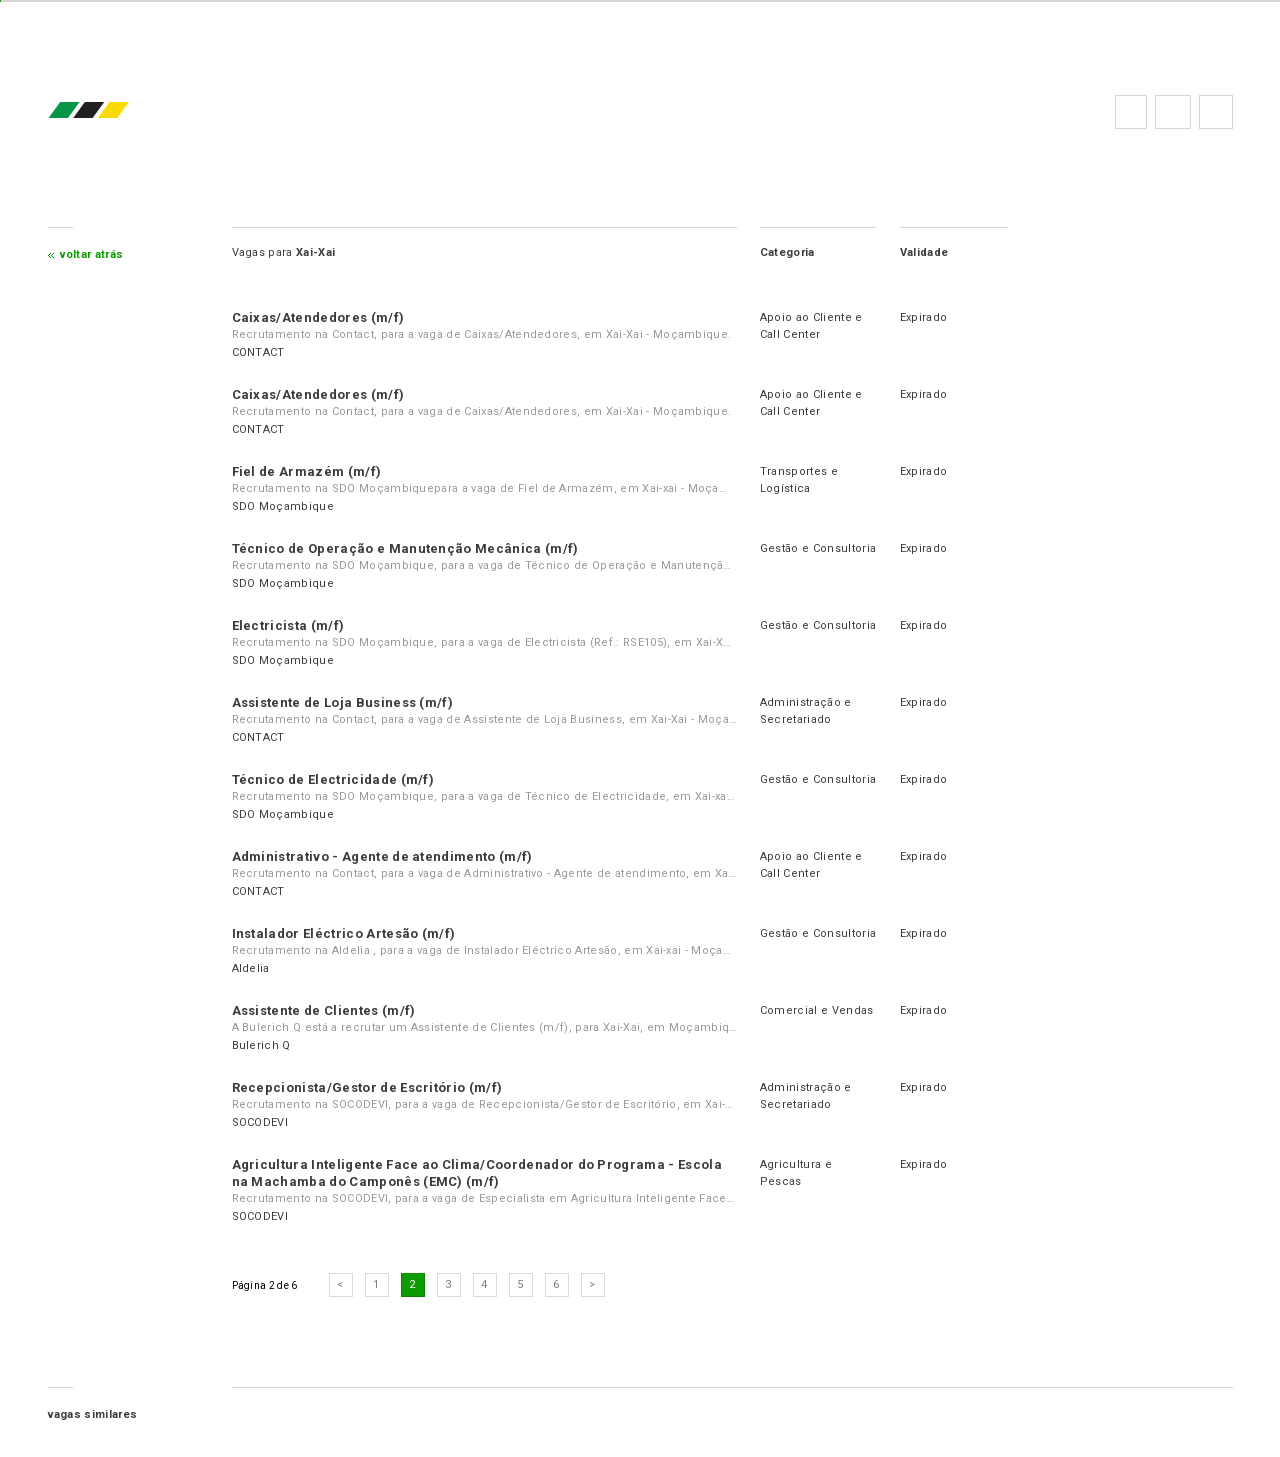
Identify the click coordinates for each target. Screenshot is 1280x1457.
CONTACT (258, 352)
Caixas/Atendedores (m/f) (318, 317)
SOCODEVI (260, 1122)
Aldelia (251, 968)
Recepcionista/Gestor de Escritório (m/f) (367, 1087)
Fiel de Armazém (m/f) (307, 471)
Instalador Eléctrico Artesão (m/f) (344, 933)
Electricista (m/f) (288, 625)
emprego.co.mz (118, 111)
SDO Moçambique (283, 506)
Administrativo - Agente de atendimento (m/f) (382, 856)
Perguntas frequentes (1173, 112)
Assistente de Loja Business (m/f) (343, 702)
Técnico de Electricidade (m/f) (333, 779)
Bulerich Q (261, 1045)
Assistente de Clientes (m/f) (324, 1010)
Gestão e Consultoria (818, 548)
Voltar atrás (92, 254)
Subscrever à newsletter (1216, 112)
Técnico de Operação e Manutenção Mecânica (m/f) (405, 548)
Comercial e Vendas (817, 1010)
